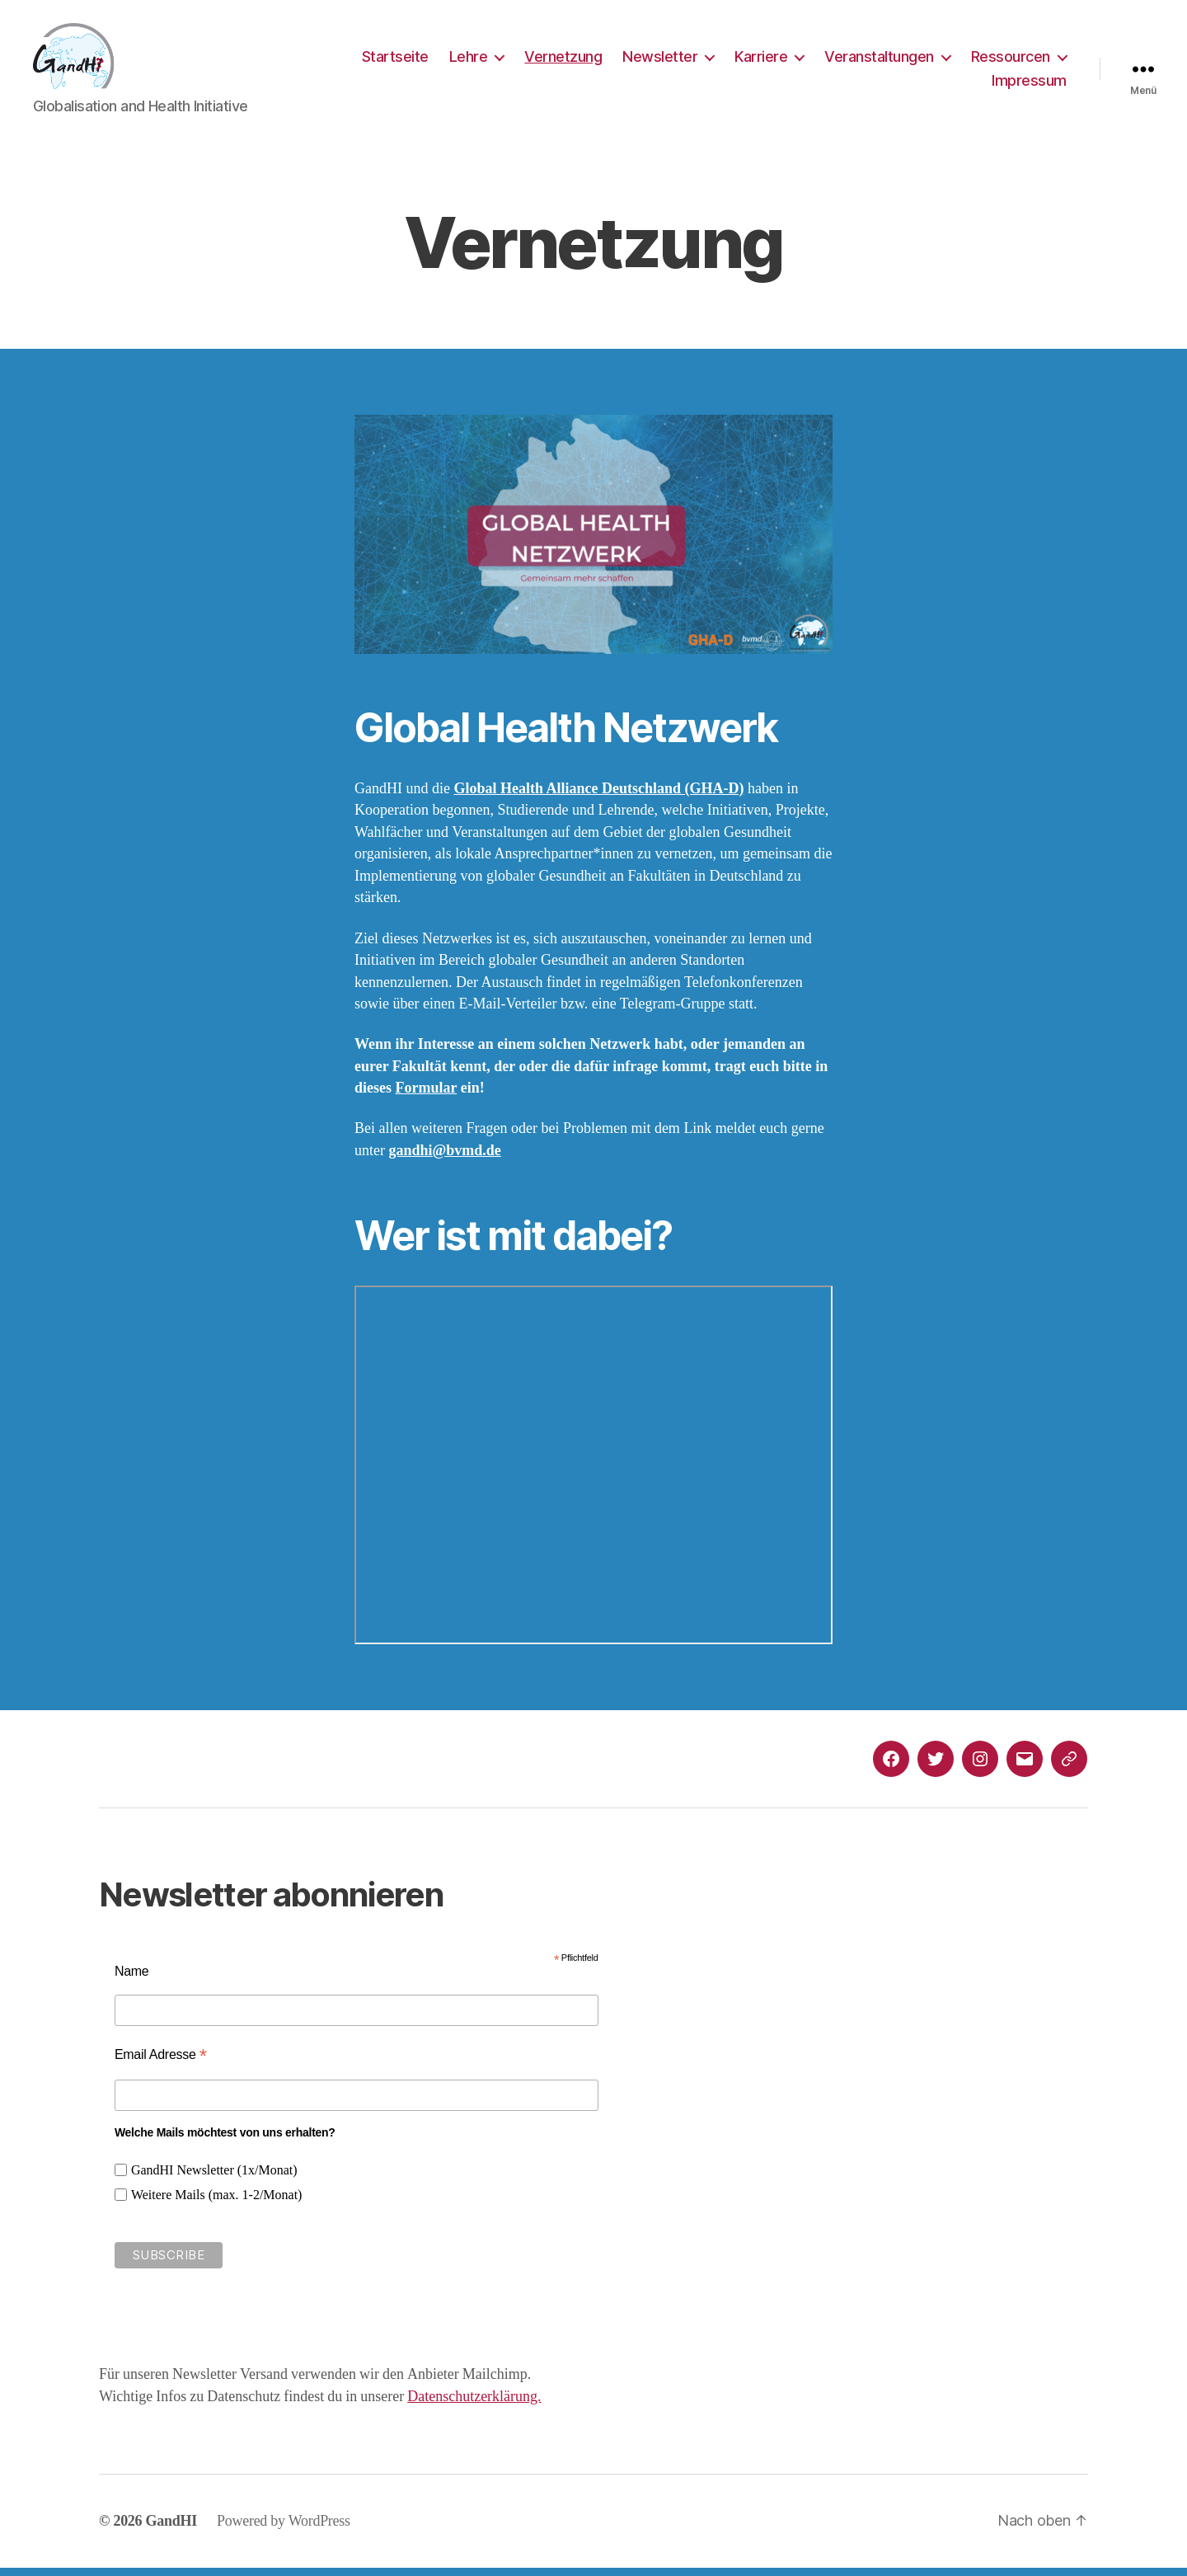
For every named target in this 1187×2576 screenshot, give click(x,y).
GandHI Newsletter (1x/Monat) (214, 2178)
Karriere (760, 60)
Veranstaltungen (879, 60)
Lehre (468, 60)
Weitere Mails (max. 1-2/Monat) (217, 2203)
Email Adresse (161, 2062)
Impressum (1029, 84)
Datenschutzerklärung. (474, 2404)
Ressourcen (1010, 60)
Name (132, 1979)
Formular (426, 1096)
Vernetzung (563, 60)
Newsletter (659, 60)
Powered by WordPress (283, 2529)
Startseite (395, 60)
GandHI (171, 2529)
